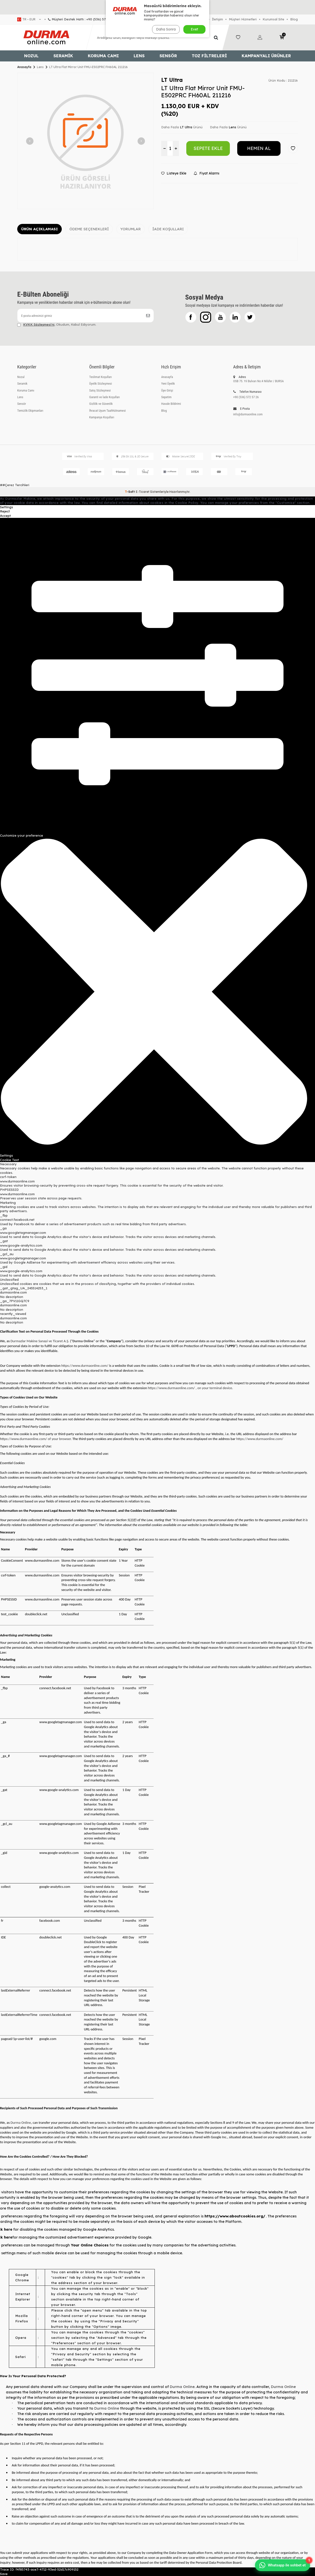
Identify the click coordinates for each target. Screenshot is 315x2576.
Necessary (8, 1164)
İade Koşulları (168, 229)
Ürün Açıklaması (39, 229)
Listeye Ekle (173, 173)
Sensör (168, 55)
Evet (194, 29)
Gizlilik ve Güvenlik (101, 404)
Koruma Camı (103, 55)
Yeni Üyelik (168, 383)
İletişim (217, 19)
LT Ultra (172, 80)
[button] (29, 141)
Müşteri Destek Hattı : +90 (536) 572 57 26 (80, 19)
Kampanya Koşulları (101, 417)
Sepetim (166, 397)
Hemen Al (259, 148)
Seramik (63, 55)
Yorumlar (130, 229)
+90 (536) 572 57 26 (246, 397)
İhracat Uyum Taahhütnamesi (107, 410)
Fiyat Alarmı (206, 173)
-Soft (130, 492)
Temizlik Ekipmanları (30, 410)
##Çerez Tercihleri (14, 485)
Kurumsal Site (273, 19)
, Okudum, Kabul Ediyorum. (56, 324)
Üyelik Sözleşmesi (100, 383)
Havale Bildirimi (171, 404)
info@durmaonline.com (248, 414)
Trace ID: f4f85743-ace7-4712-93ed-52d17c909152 (39, 2569)
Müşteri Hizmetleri (243, 19)
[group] (85, 141)
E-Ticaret (142, 492)
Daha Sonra (166, 29)
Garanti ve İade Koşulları (104, 397)
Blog (294, 19)
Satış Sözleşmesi (100, 390)
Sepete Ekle (208, 148)
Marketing (8, 1203)
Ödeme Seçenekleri (89, 229)
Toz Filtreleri (209, 55)
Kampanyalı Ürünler (266, 55)
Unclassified (9, 1279)
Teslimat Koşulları (100, 377)
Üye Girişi (167, 390)
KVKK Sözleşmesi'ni (38, 324)
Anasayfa (24, 67)
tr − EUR (29, 19)
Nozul (31, 55)
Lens (139, 55)
